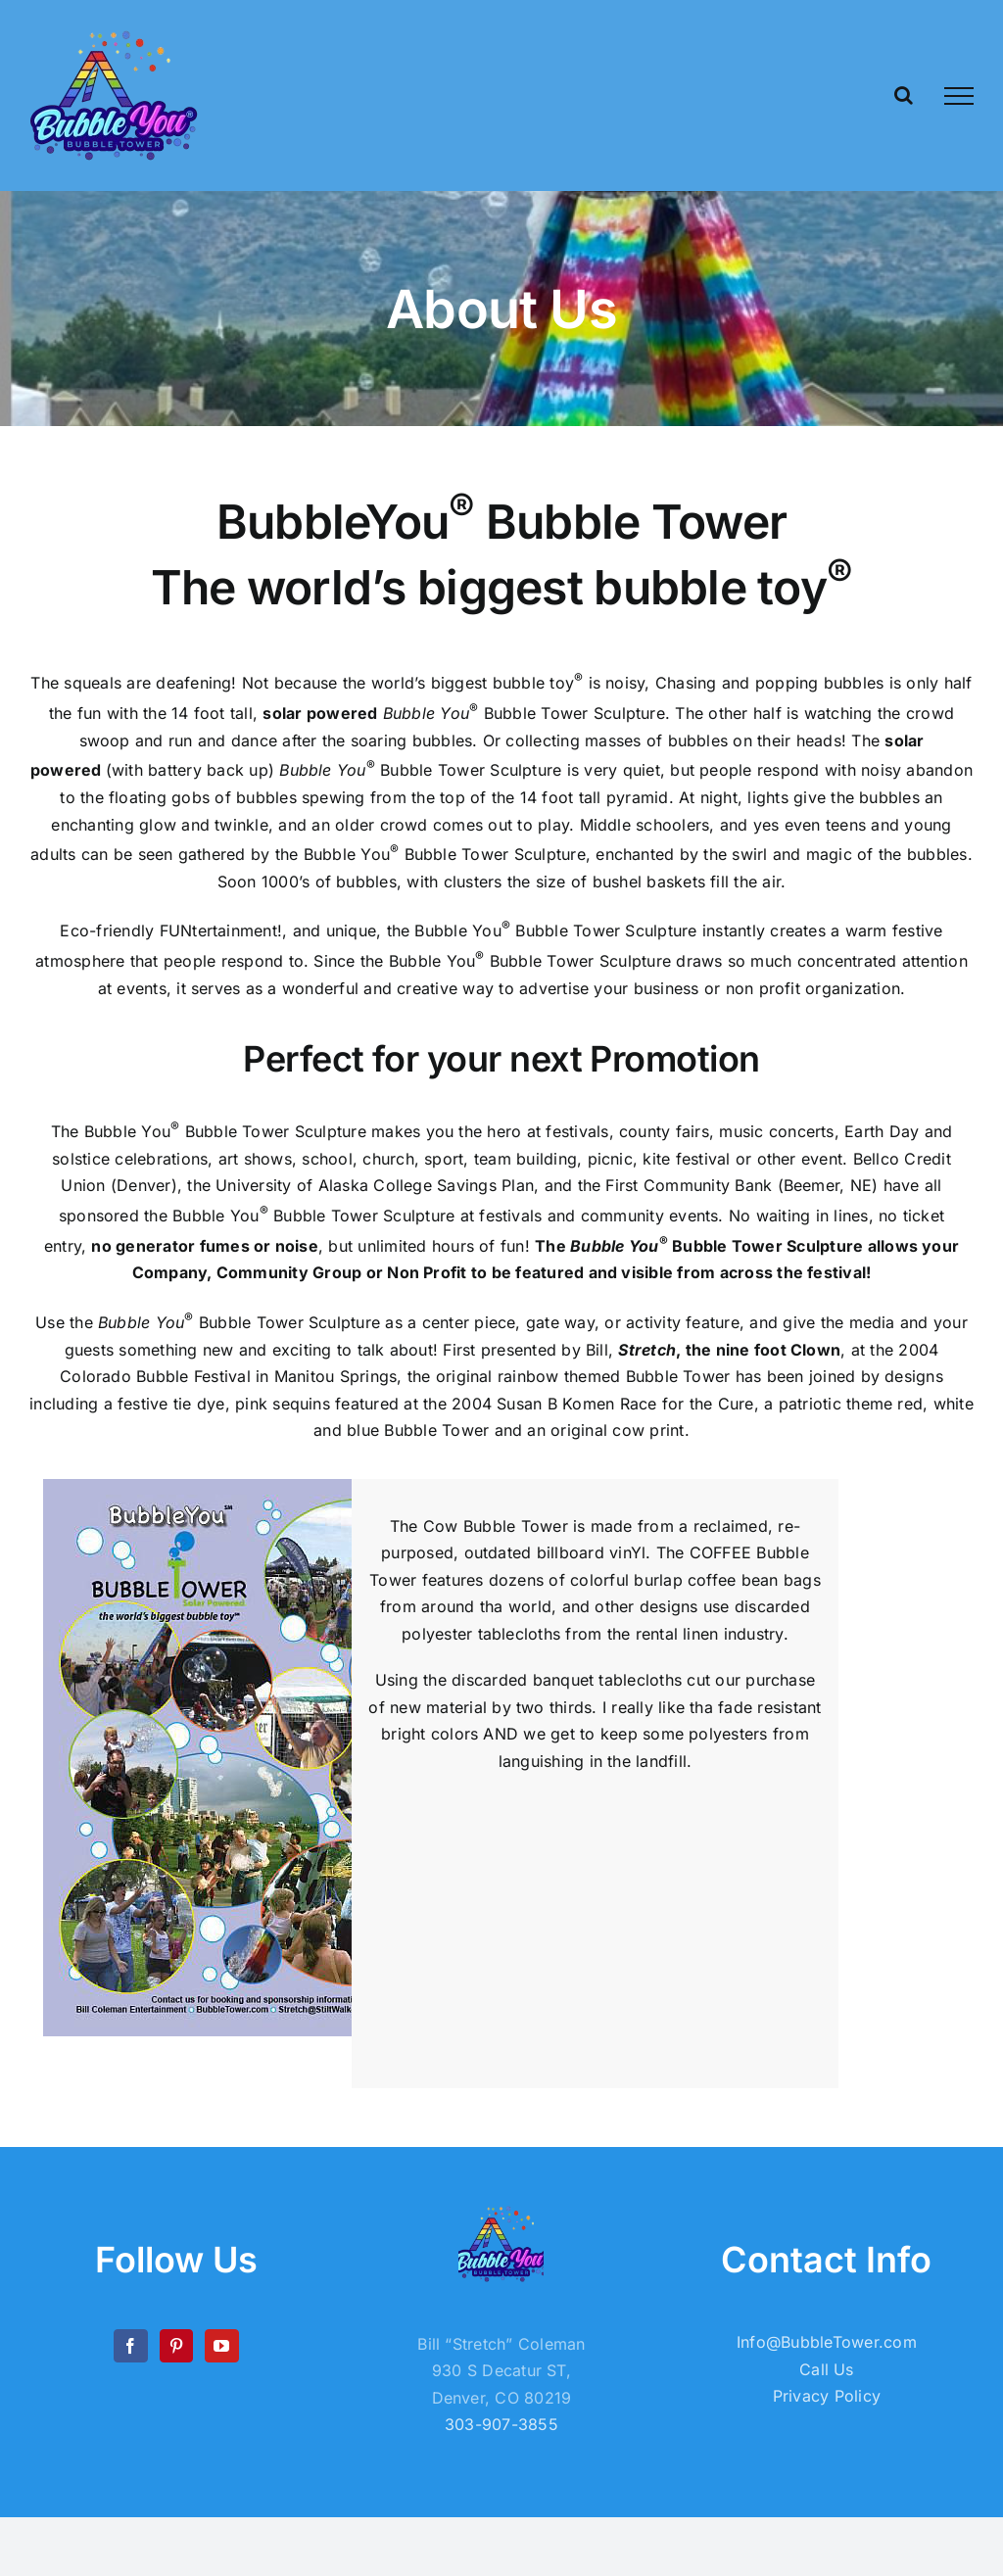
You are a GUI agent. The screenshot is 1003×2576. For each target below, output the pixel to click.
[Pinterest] (176, 2345)
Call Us (826, 2369)
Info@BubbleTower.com (827, 2342)
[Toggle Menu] (959, 96)
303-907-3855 (501, 2424)
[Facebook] (130, 2345)
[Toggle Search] (903, 95)
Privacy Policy (827, 2396)
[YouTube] (221, 2345)
